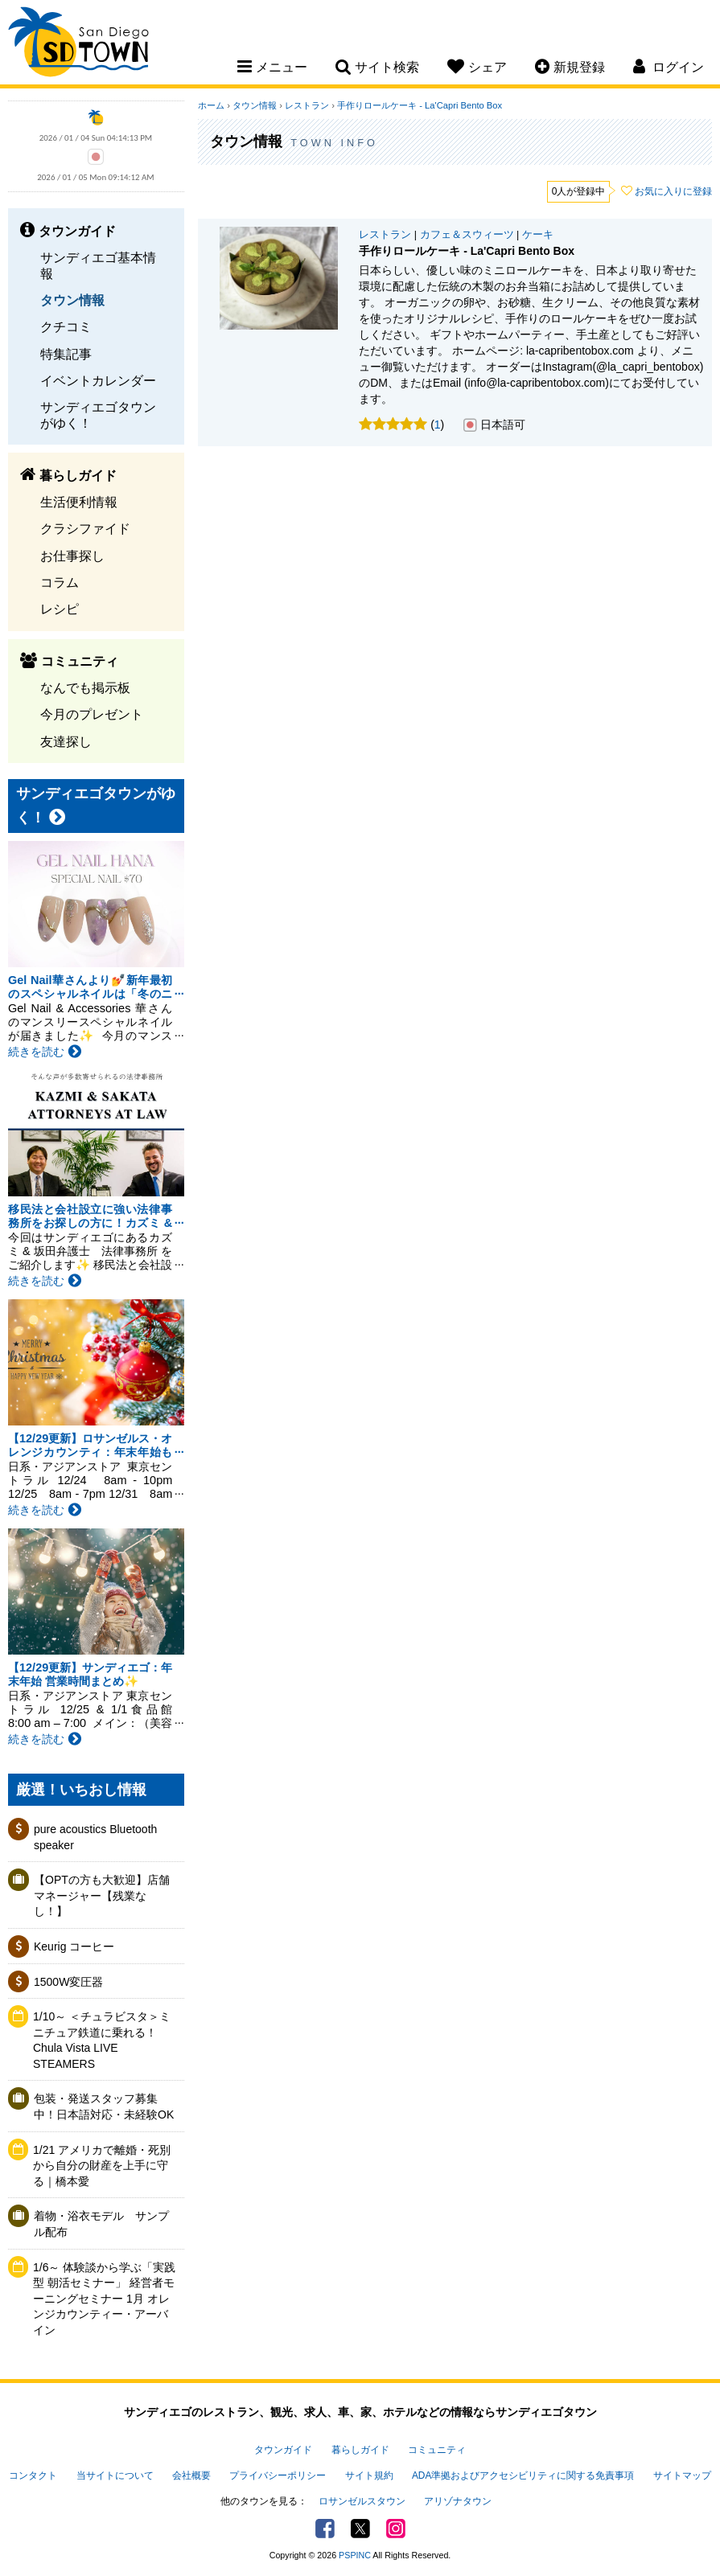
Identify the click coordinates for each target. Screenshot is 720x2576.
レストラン (307, 105)
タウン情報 (72, 300)
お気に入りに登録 (673, 191)
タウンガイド (283, 2449)
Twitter (360, 2528)
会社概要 (191, 2475)
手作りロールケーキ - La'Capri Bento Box (419, 105)
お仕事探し (72, 555)
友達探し (66, 741)
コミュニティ (437, 2449)
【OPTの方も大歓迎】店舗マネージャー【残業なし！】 (102, 1895)
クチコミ (66, 326)
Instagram (395, 2528)
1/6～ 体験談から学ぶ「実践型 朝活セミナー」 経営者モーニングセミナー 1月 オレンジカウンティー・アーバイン (104, 2298)
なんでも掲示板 (85, 687)
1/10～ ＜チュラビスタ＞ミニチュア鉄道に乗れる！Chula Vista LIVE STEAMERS (102, 2040)
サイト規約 (369, 2475)
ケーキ (537, 234)
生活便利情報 (78, 501)
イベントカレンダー (98, 380)
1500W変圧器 (68, 1981)
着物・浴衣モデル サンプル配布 (101, 2223)
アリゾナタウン (458, 2501)
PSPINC (355, 2555)
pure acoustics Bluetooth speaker (95, 1837)
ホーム (211, 105)
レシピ (59, 608)
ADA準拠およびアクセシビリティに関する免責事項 (523, 2475)
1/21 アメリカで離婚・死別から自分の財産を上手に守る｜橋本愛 (102, 2165)
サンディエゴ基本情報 (98, 265)
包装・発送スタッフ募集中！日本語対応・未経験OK (104, 2106)
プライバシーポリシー (277, 2475)
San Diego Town (78, 44)
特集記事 (66, 354)
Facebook (325, 2528)
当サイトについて (115, 2475)
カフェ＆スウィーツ (467, 234)
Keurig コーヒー (74, 1946)
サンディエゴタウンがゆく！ (98, 414)
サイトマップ (682, 2475)
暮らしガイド (360, 2449)
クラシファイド (85, 528)
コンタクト (33, 2475)
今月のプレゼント (91, 714)
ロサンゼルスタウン (362, 2501)
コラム (59, 582)
